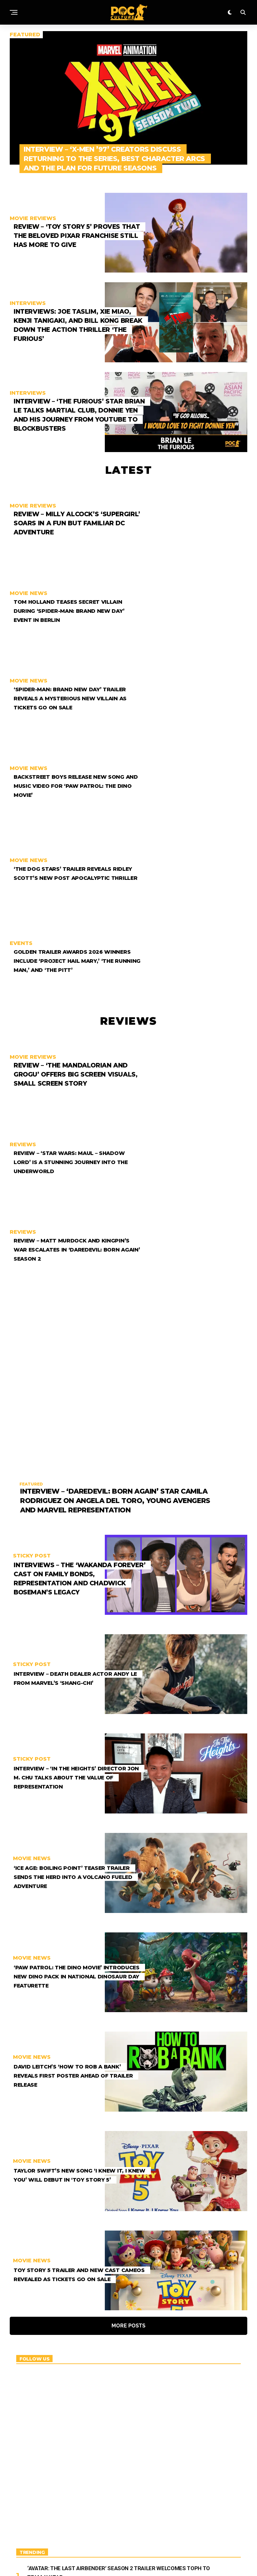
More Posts (129, 2135)
